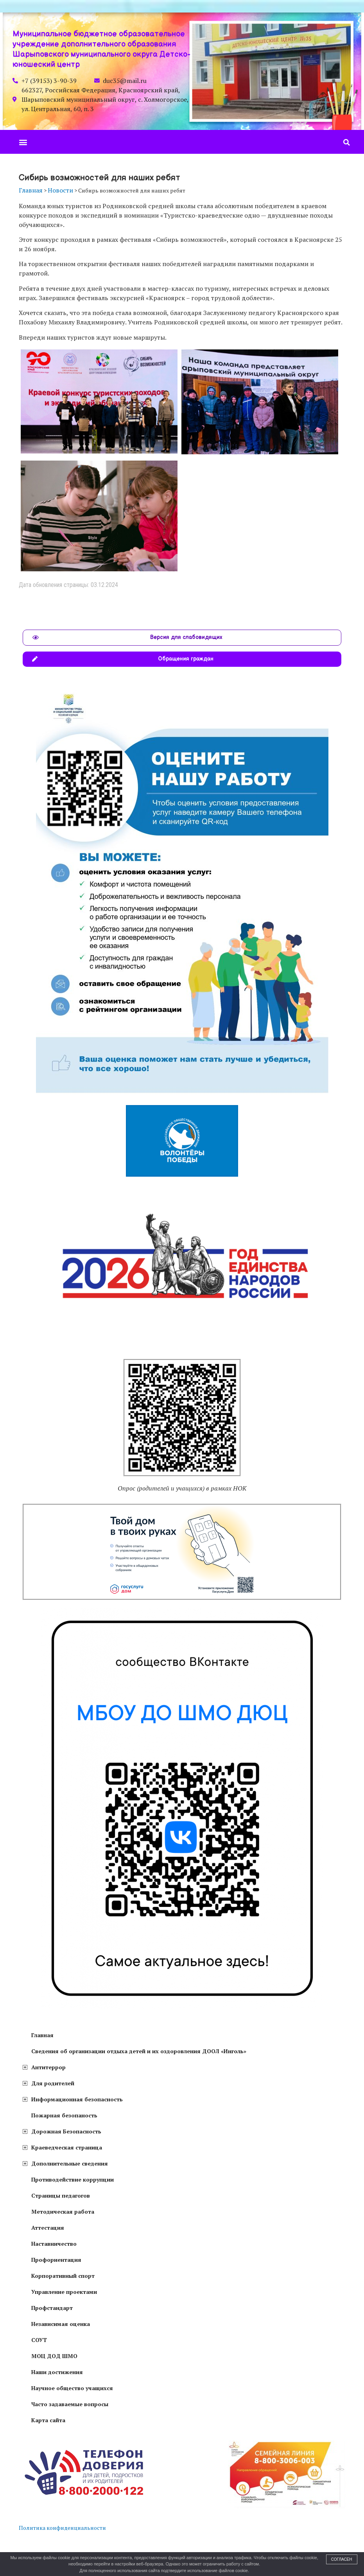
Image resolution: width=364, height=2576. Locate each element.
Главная (42, 2035)
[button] (22, 141)
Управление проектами (64, 2291)
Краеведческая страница (66, 2147)
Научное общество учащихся (72, 2388)
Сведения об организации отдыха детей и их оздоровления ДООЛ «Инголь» (138, 2051)
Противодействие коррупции (72, 2179)
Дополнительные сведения (69, 2163)
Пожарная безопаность (64, 2115)
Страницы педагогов (60, 2195)
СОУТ (39, 2340)
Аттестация (47, 2227)
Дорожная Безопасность (66, 2131)
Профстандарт (52, 2307)
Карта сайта (48, 2420)
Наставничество (54, 2243)
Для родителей (52, 2083)
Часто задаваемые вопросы (69, 2404)
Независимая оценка (60, 2324)
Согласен (341, 2559)
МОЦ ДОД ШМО (54, 2356)
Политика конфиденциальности (62, 2527)
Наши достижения (57, 2372)
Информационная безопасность (77, 2099)
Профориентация (56, 2259)
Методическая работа (62, 2211)
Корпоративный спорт (63, 2275)
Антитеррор (48, 2067)
